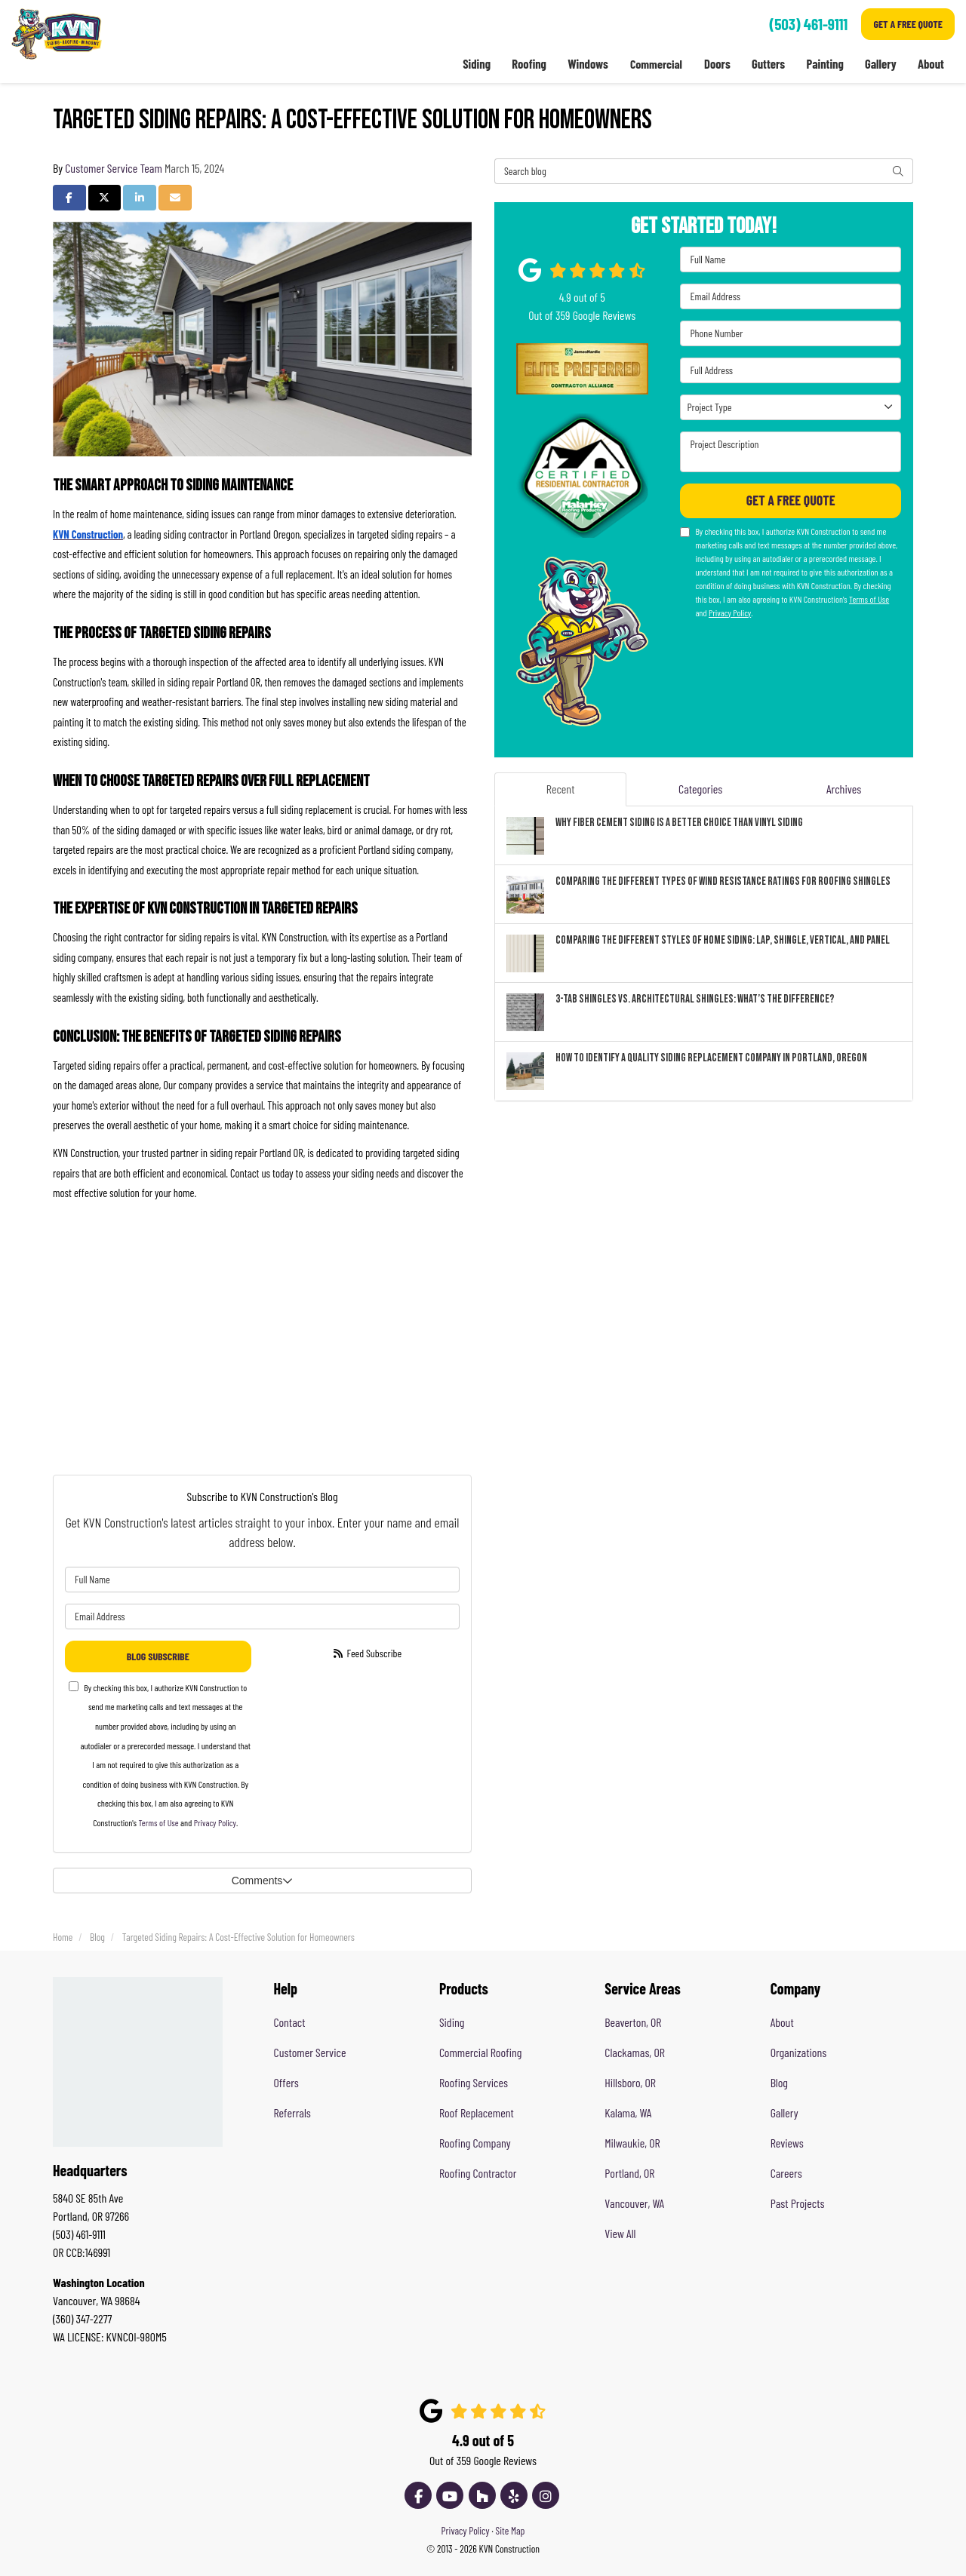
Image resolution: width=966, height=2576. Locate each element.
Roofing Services (473, 2082)
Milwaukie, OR (632, 2142)
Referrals (292, 2112)
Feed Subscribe (366, 1653)
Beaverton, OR (633, 2022)
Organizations (799, 2052)
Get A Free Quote (908, 23)
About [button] (930, 64)
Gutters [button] (768, 64)
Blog (779, 2082)
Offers (286, 2082)
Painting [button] (824, 64)
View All (620, 2233)
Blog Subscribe (158, 1656)
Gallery (784, 2112)
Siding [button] (475, 64)
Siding (451, 2022)
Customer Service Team (113, 168)
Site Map (510, 2530)
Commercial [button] (655, 64)
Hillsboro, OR (630, 2082)
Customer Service (310, 2052)
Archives (843, 788)
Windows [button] (586, 64)
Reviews (787, 2142)
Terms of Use (158, 1822)
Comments (263, 1880)
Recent (560, 788)
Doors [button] (716, 64)
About (782, 2022)
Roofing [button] (527, 64)
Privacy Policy (215, 1822)
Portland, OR (629, 2173)
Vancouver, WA (634, 2203)
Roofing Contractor (478, 2173)
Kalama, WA (628, 2112)
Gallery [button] (880, 64)
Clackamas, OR (635, 2052)
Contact (290, 2022)
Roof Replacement (476, 2112)
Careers (786, 2173)
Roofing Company (475, 2142)
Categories (700, 788)
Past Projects (798, 2203)
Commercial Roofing (480, 2052)
